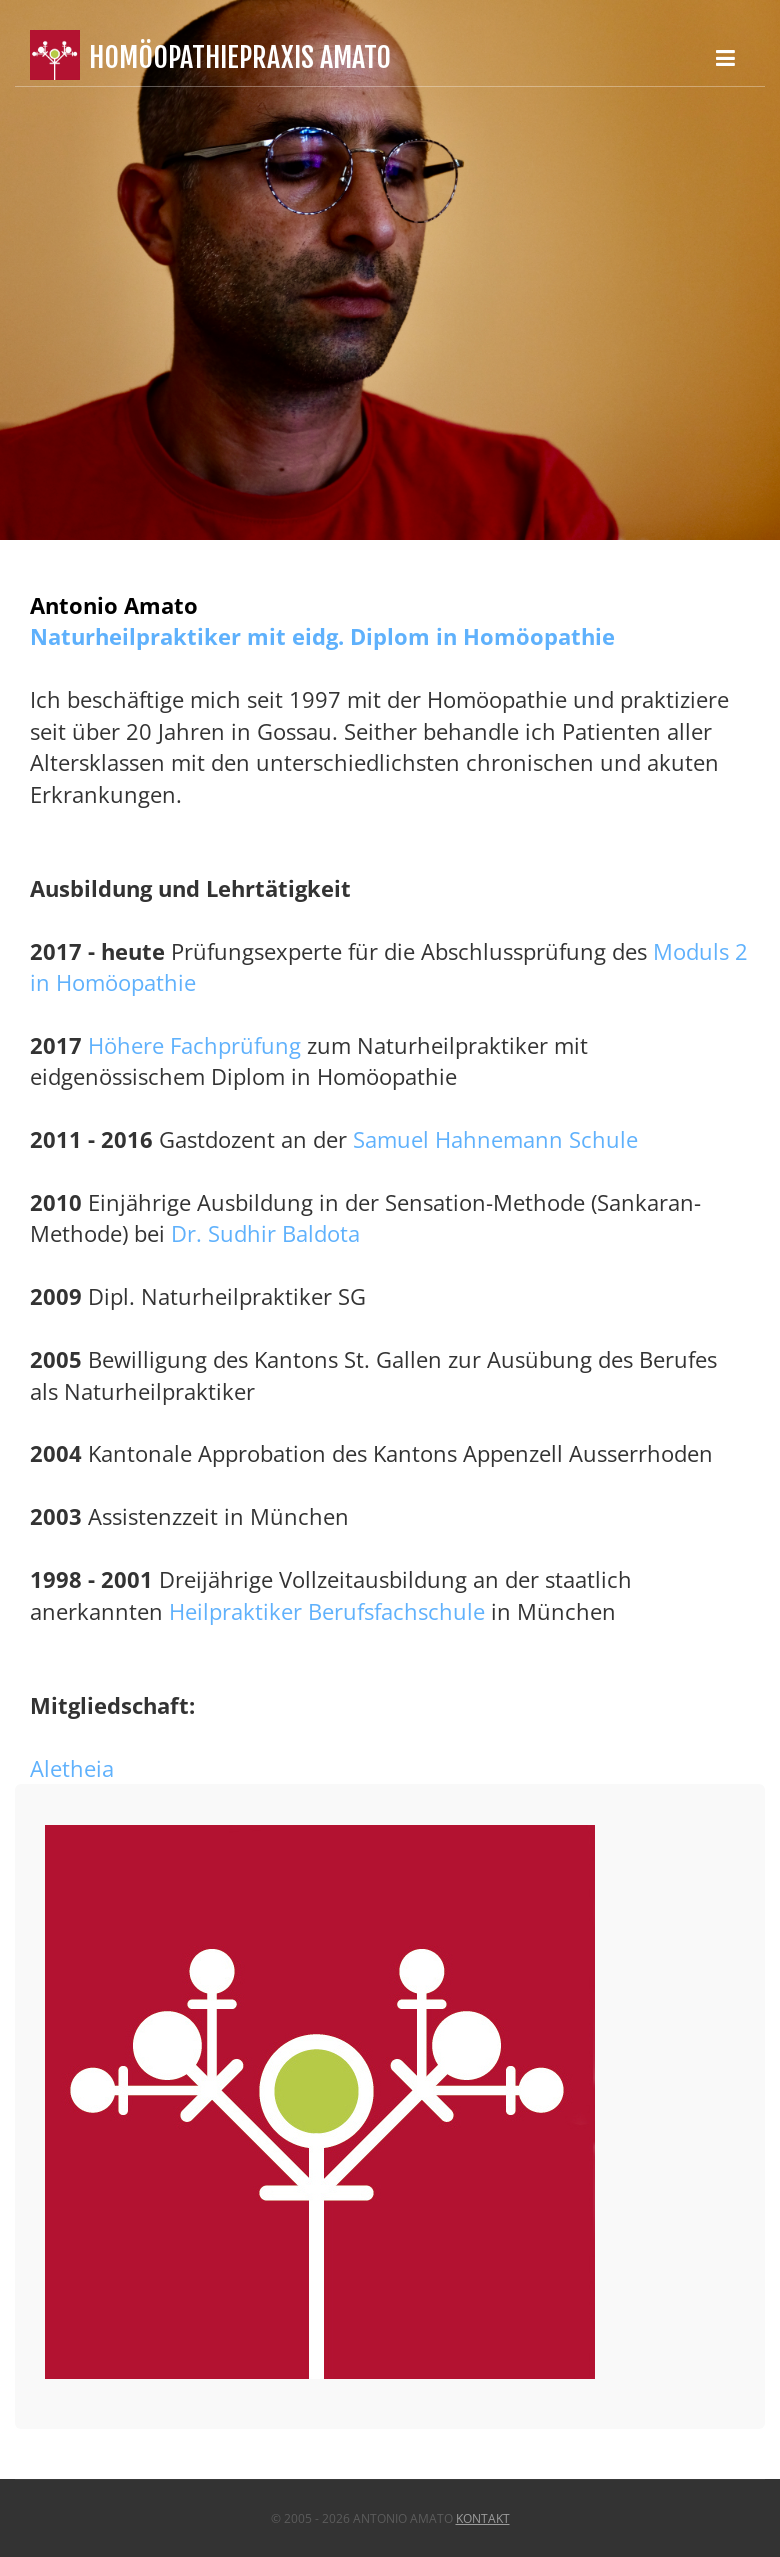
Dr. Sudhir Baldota (265, 1233)
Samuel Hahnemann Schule (495, 1139)
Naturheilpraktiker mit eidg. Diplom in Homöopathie (322, 636)
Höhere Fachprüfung (194, 1045)
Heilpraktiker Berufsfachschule (327, 1611)
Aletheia (72, 1768)
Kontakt (483, 2518)
